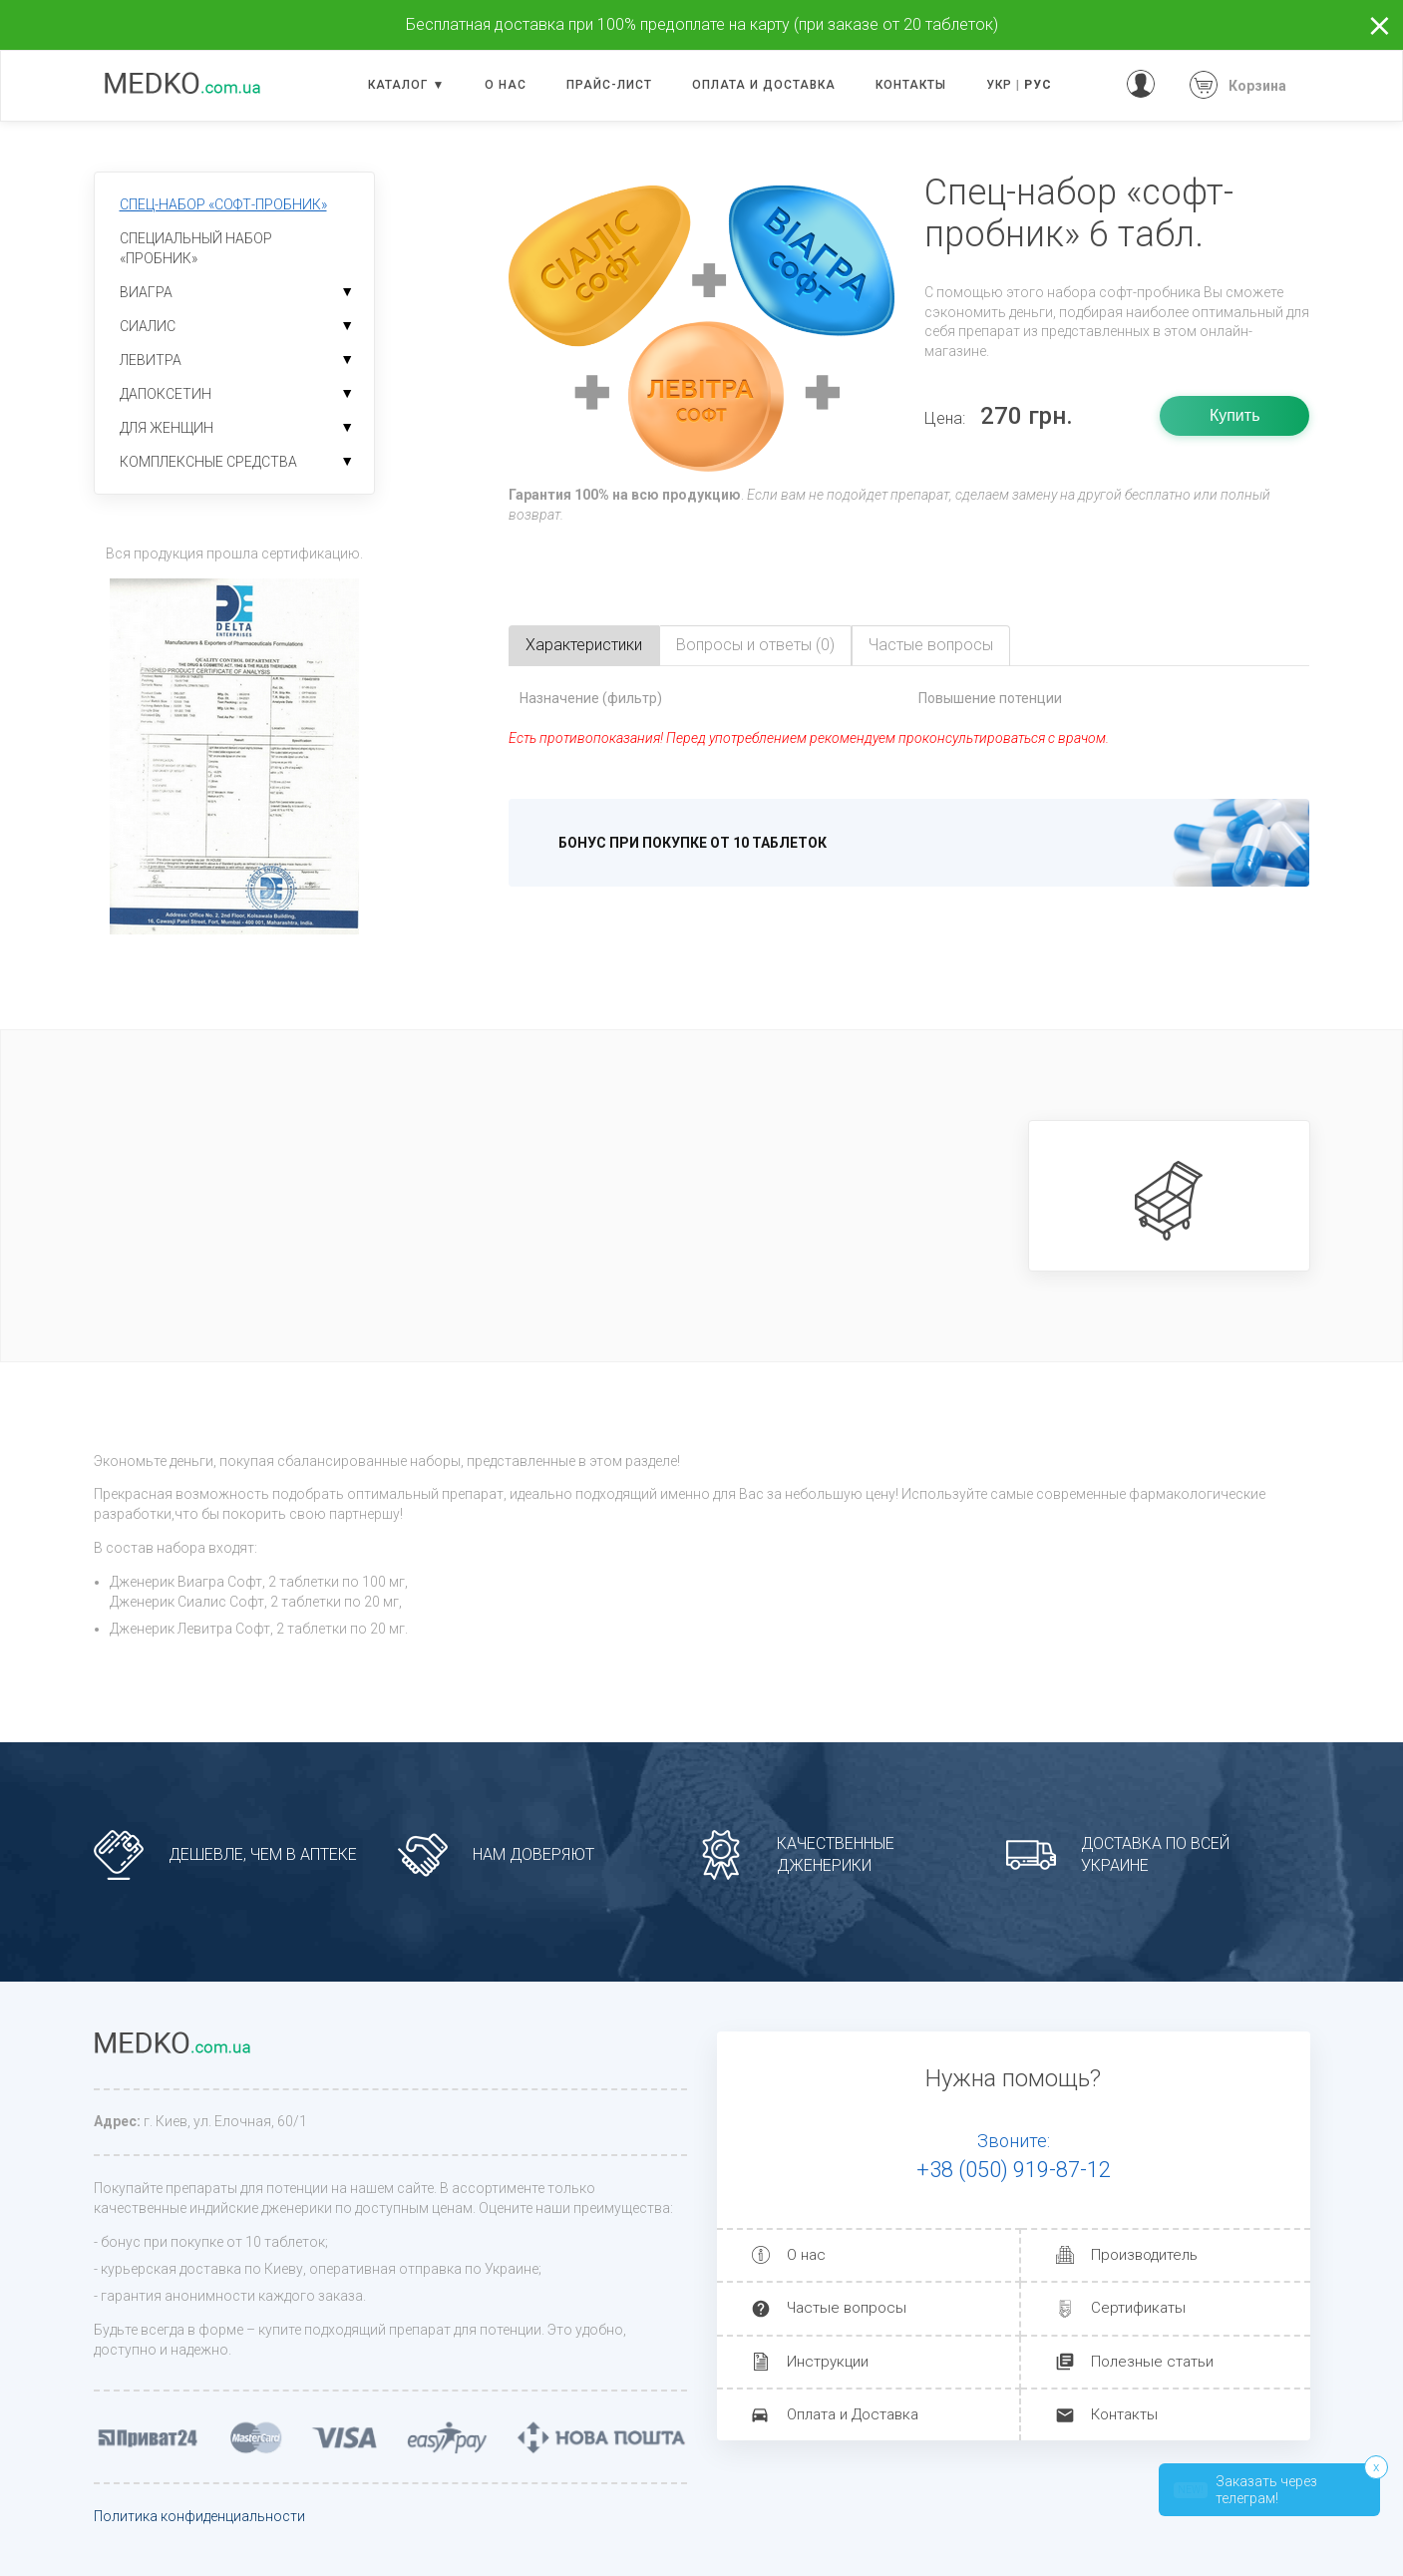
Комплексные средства (208, 462)
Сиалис (147, 326)
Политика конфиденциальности (199, 2516)
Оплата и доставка (764, 85)
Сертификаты (1138, 2308)
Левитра (150, 360)
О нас (505, 85)
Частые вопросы (846, 2308)
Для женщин (166, 428)
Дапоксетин (165, 394)
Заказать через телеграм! (1245, 2489)
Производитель (1144, 2255)
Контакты (911, 85)
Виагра (146, 292)
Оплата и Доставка (852, 2414)
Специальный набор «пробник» (196, 248)
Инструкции (828, 2362)
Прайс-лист (609, 85)
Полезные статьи (1152, 2362)
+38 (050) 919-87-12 (1013, 2169)
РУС (1038, 85)
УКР (999, 85)
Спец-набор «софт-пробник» (223, 204)
